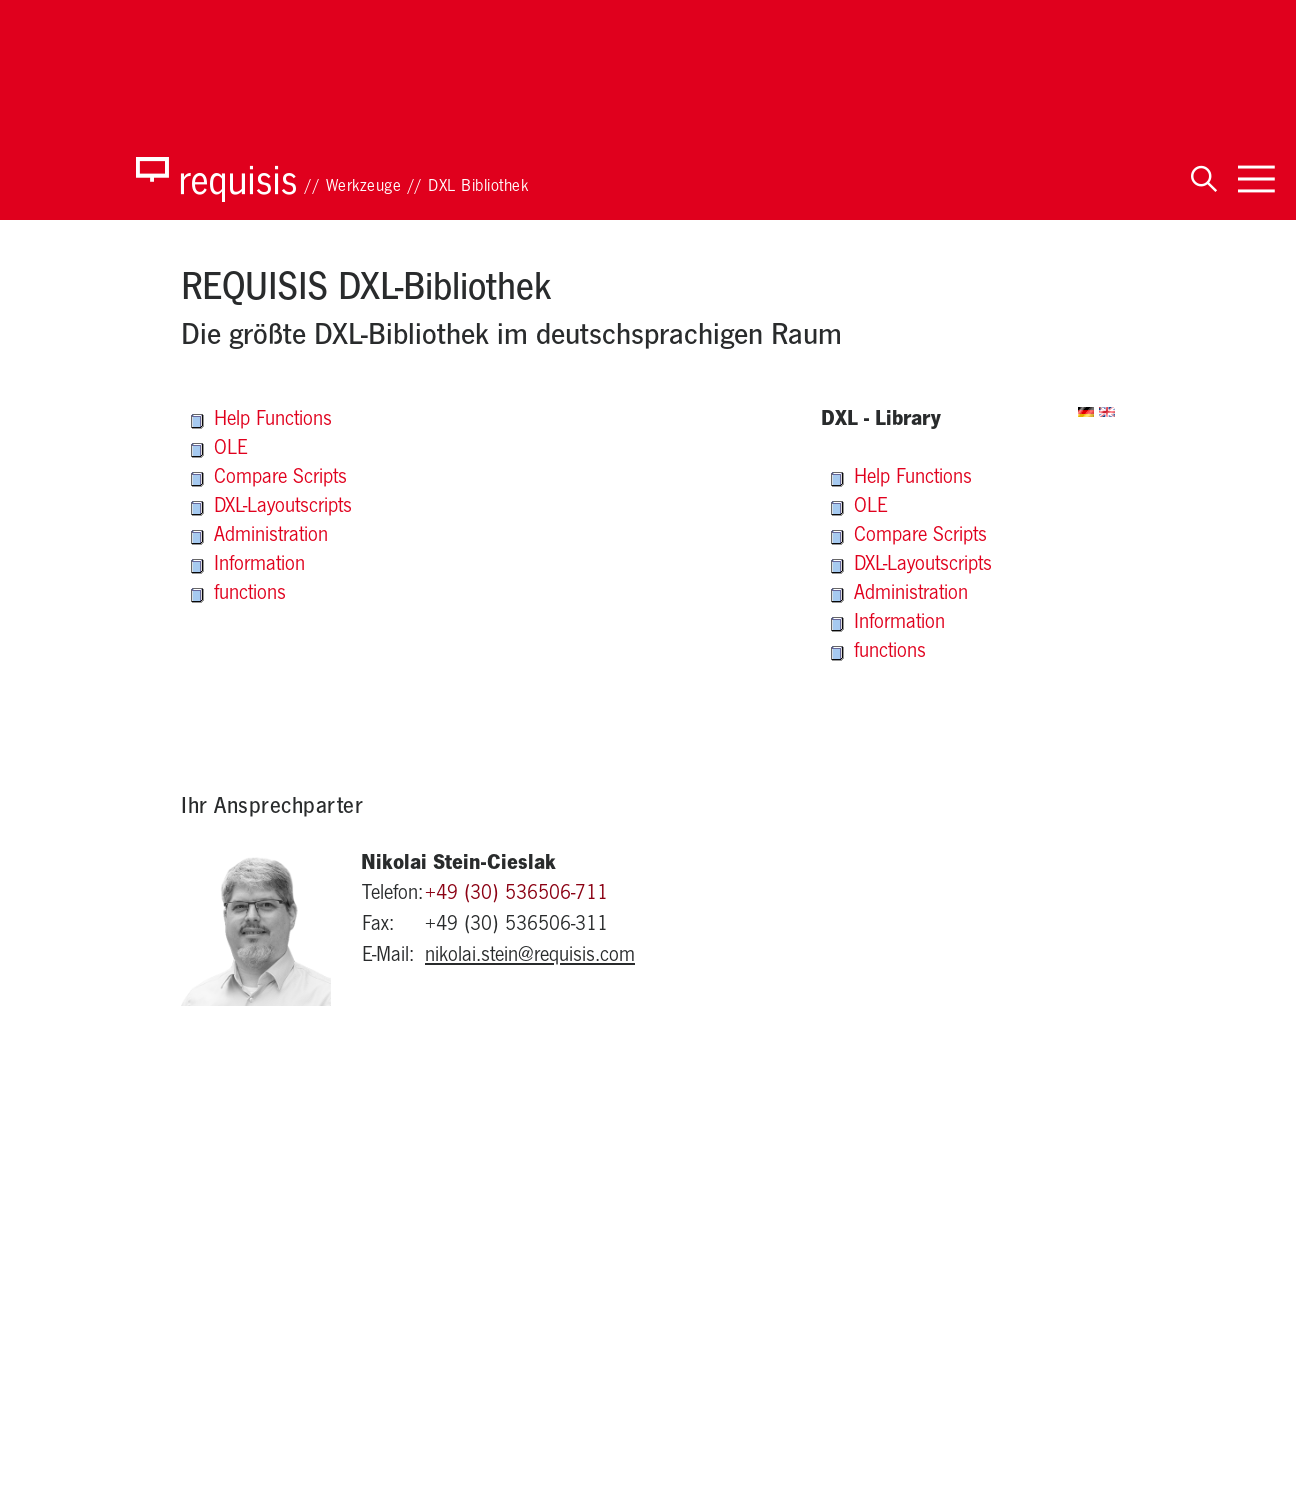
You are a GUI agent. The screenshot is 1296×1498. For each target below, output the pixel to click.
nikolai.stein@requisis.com (530, 957)
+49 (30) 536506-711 (516, 895)
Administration (259, 537)
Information (248, 566)
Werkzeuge (364, 188)
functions (238, 595)
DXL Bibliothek (478, 188)
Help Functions (261, 421)
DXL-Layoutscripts (271, 508)
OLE (219, 450)
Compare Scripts (269, 479)
